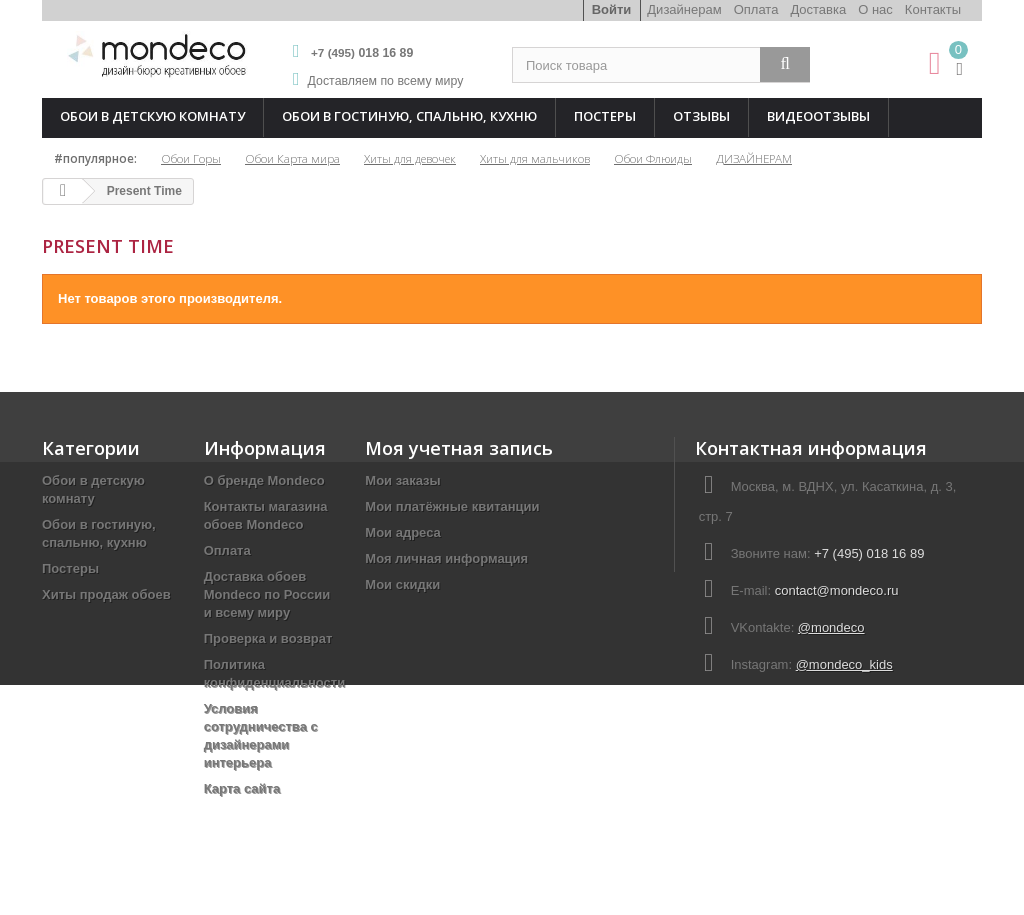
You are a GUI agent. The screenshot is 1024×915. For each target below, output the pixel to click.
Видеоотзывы (818, 116)
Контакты (933, 9)
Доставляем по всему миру (386, 81)
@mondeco (831, 627)
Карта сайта (242, 788)
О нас (875, 9)
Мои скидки (402, 584)
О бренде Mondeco (264, 480)
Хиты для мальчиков (535, 158)
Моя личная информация (446, 558)
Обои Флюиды (653, 158)
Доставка (818, 9)
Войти (612, 9)
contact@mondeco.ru (837, 590)
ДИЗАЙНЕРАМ (754, 158)
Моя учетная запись (459, 448)
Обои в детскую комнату (152, 116)
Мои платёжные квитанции (452, 506)
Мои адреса (402, 532)
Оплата (756, 9)
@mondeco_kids (844, 664)
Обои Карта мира (292, 158)
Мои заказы (402, 480)
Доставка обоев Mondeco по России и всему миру (267, 594)
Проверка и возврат (268, 638)
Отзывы (701, 116)
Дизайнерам (684, 9)
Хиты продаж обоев (106, 594)
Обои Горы (191, 158)
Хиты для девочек (410, 158)
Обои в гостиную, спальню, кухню (409, 116)
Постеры (605, 116)
